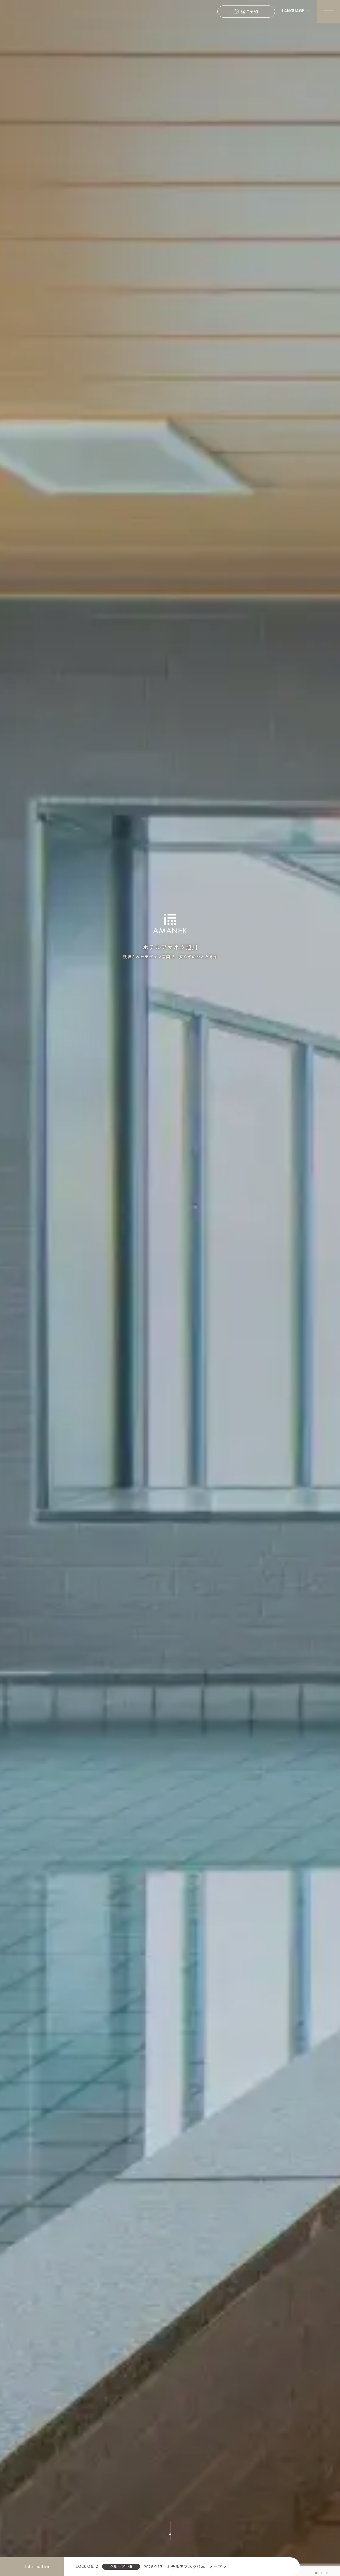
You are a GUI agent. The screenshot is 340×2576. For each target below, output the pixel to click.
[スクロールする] (170, 2530)
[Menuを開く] (328, 11)
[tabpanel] (170, 1283)
